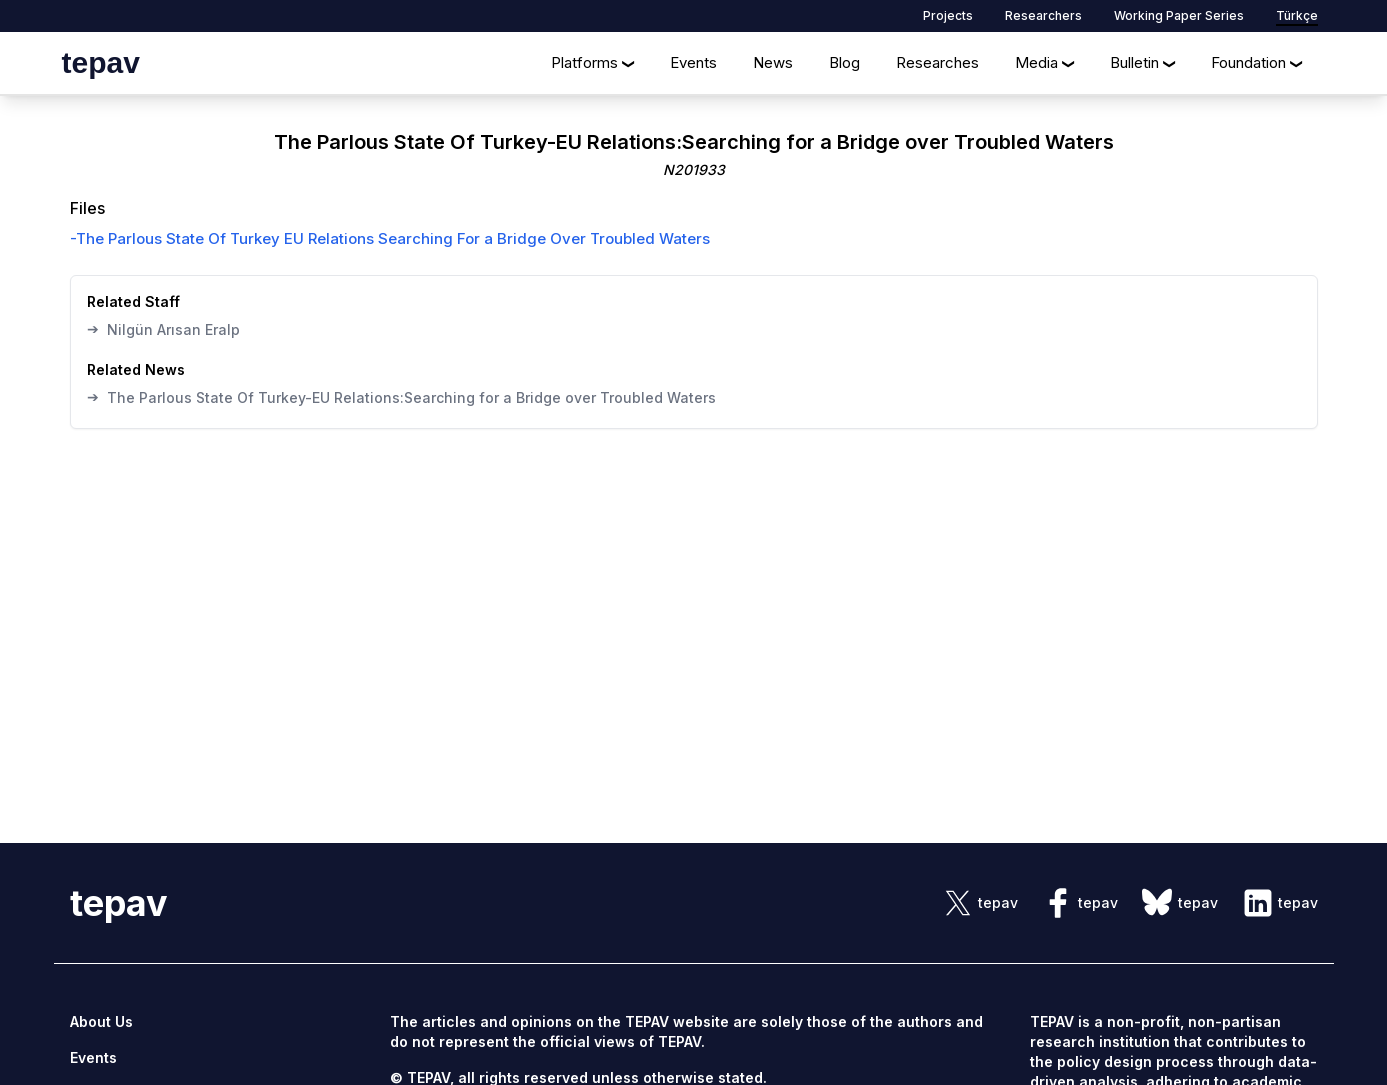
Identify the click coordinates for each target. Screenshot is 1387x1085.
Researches (937, 62)
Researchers (1043, 15)
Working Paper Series (1179, 15)
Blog (844, 62)
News (773, 62)
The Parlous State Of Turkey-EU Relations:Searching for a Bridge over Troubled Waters (401, 397)
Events (693, 62)
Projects (948, 15)
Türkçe (1297, 15)
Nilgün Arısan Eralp (163, 329)
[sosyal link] (980, 903)
